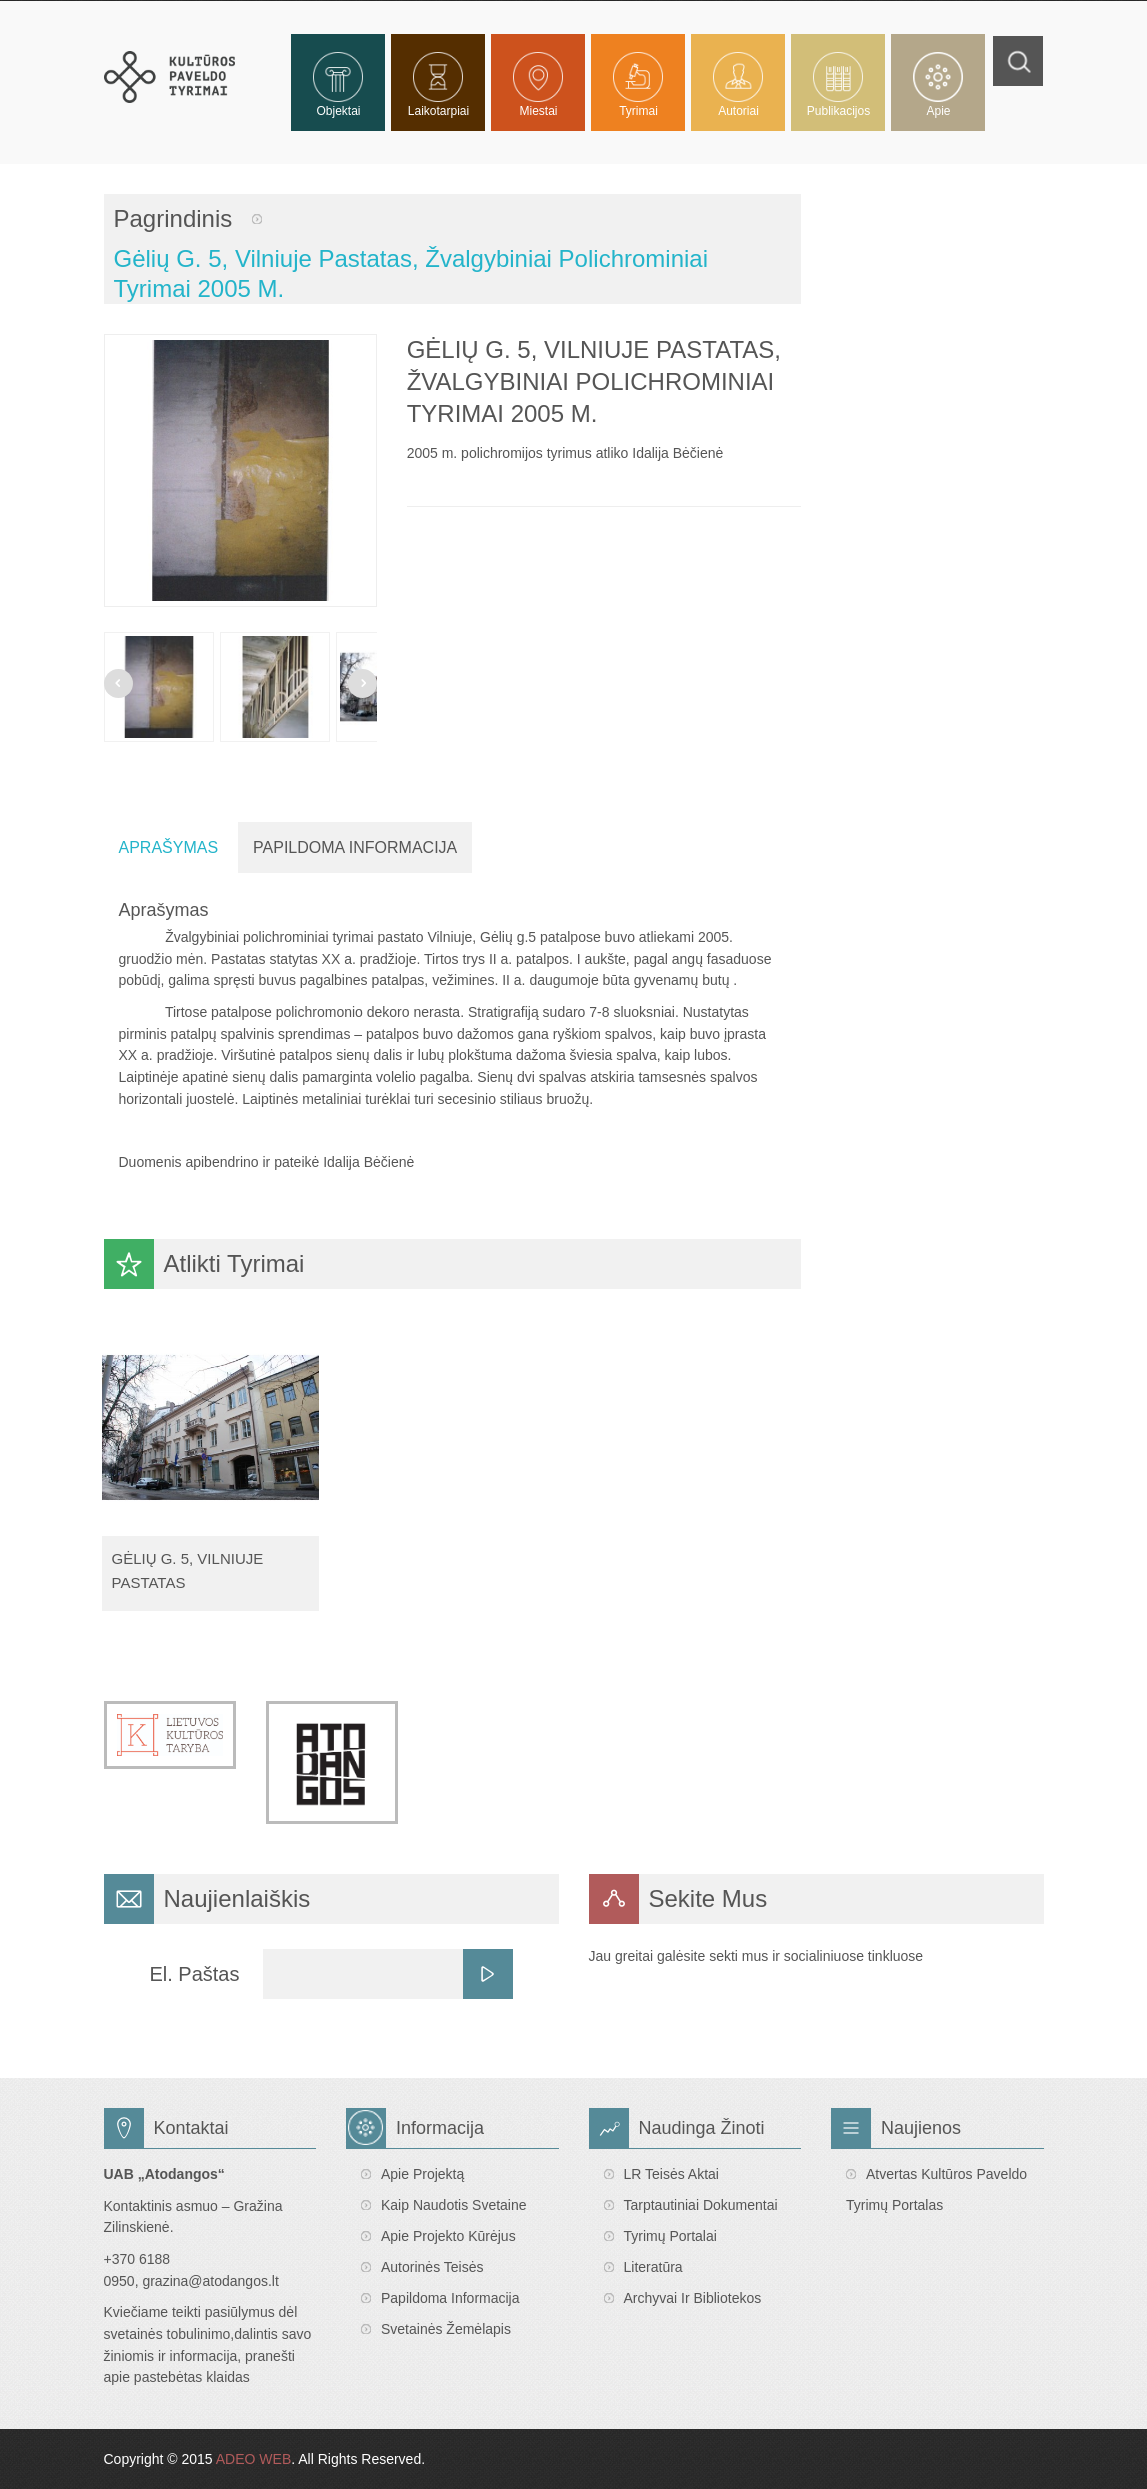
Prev (118, 683)
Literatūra (653, 2267)
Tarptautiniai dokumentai (701, 2205)
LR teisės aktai (671, 2174)
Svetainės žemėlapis (446, 2329)
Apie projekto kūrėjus (448, 2236)
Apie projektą (422, 2174)
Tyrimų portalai (670, 2236)
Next (362, 683)
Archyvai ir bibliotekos (693, 2298)
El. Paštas (194, 1974)
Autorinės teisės (432, 2267)
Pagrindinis (173, 218)
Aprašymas (169, 847)
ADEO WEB (253, 2459)
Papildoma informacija (450, 2298)
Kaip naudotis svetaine (454, 2205)
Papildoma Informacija (355, 847)
